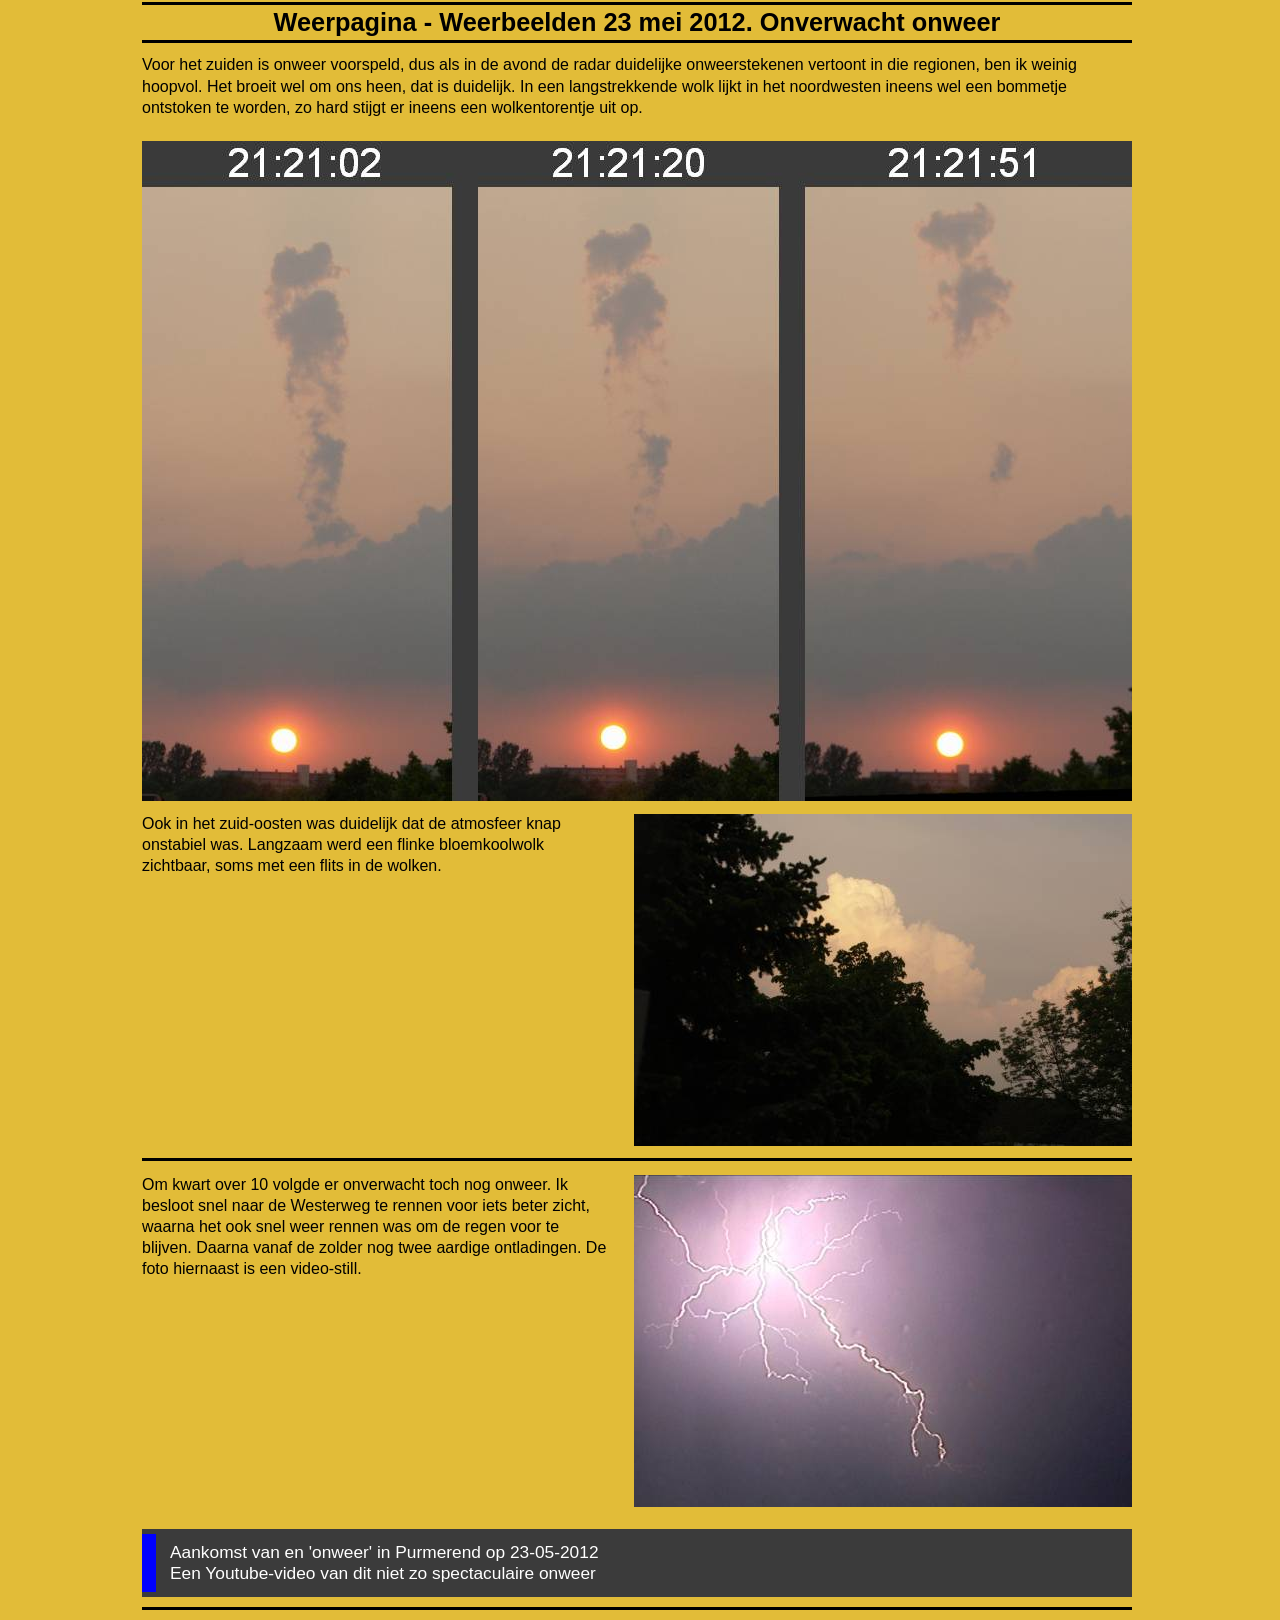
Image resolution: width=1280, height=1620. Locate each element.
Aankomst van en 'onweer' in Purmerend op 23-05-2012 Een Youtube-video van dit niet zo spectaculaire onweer (384, 1562)
